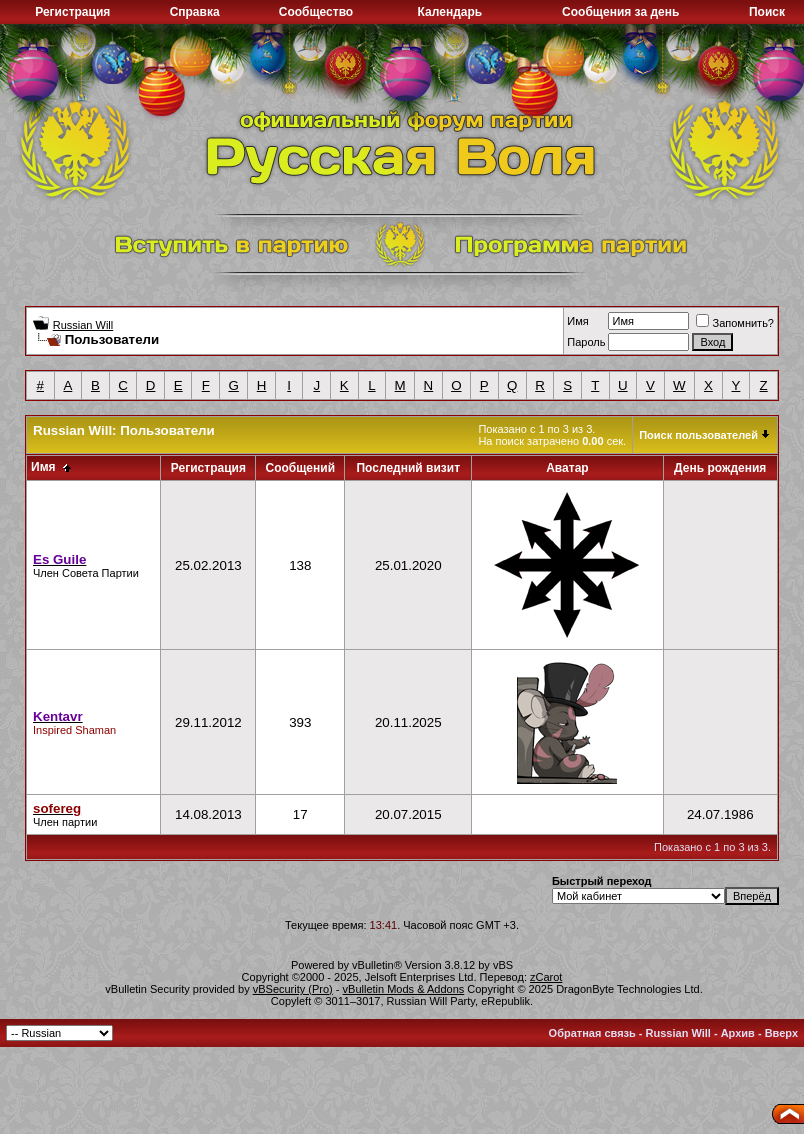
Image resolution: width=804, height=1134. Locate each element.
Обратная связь (592, 1033)
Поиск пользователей (698, 435)
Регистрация (72, 12)
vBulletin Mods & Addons (404, 989)
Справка (195, 12)
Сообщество (316, 12)
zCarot (546, 977)
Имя (577, 321)
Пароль (586, 342)
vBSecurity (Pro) (293, 989)
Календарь (450, 12)
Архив (738, 1033)
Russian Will (83, 325)
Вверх (781, 1033)
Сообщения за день (620, 12)
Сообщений (300, 468)
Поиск (767, 12)
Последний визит (408, 468)
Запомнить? (735, 323)
